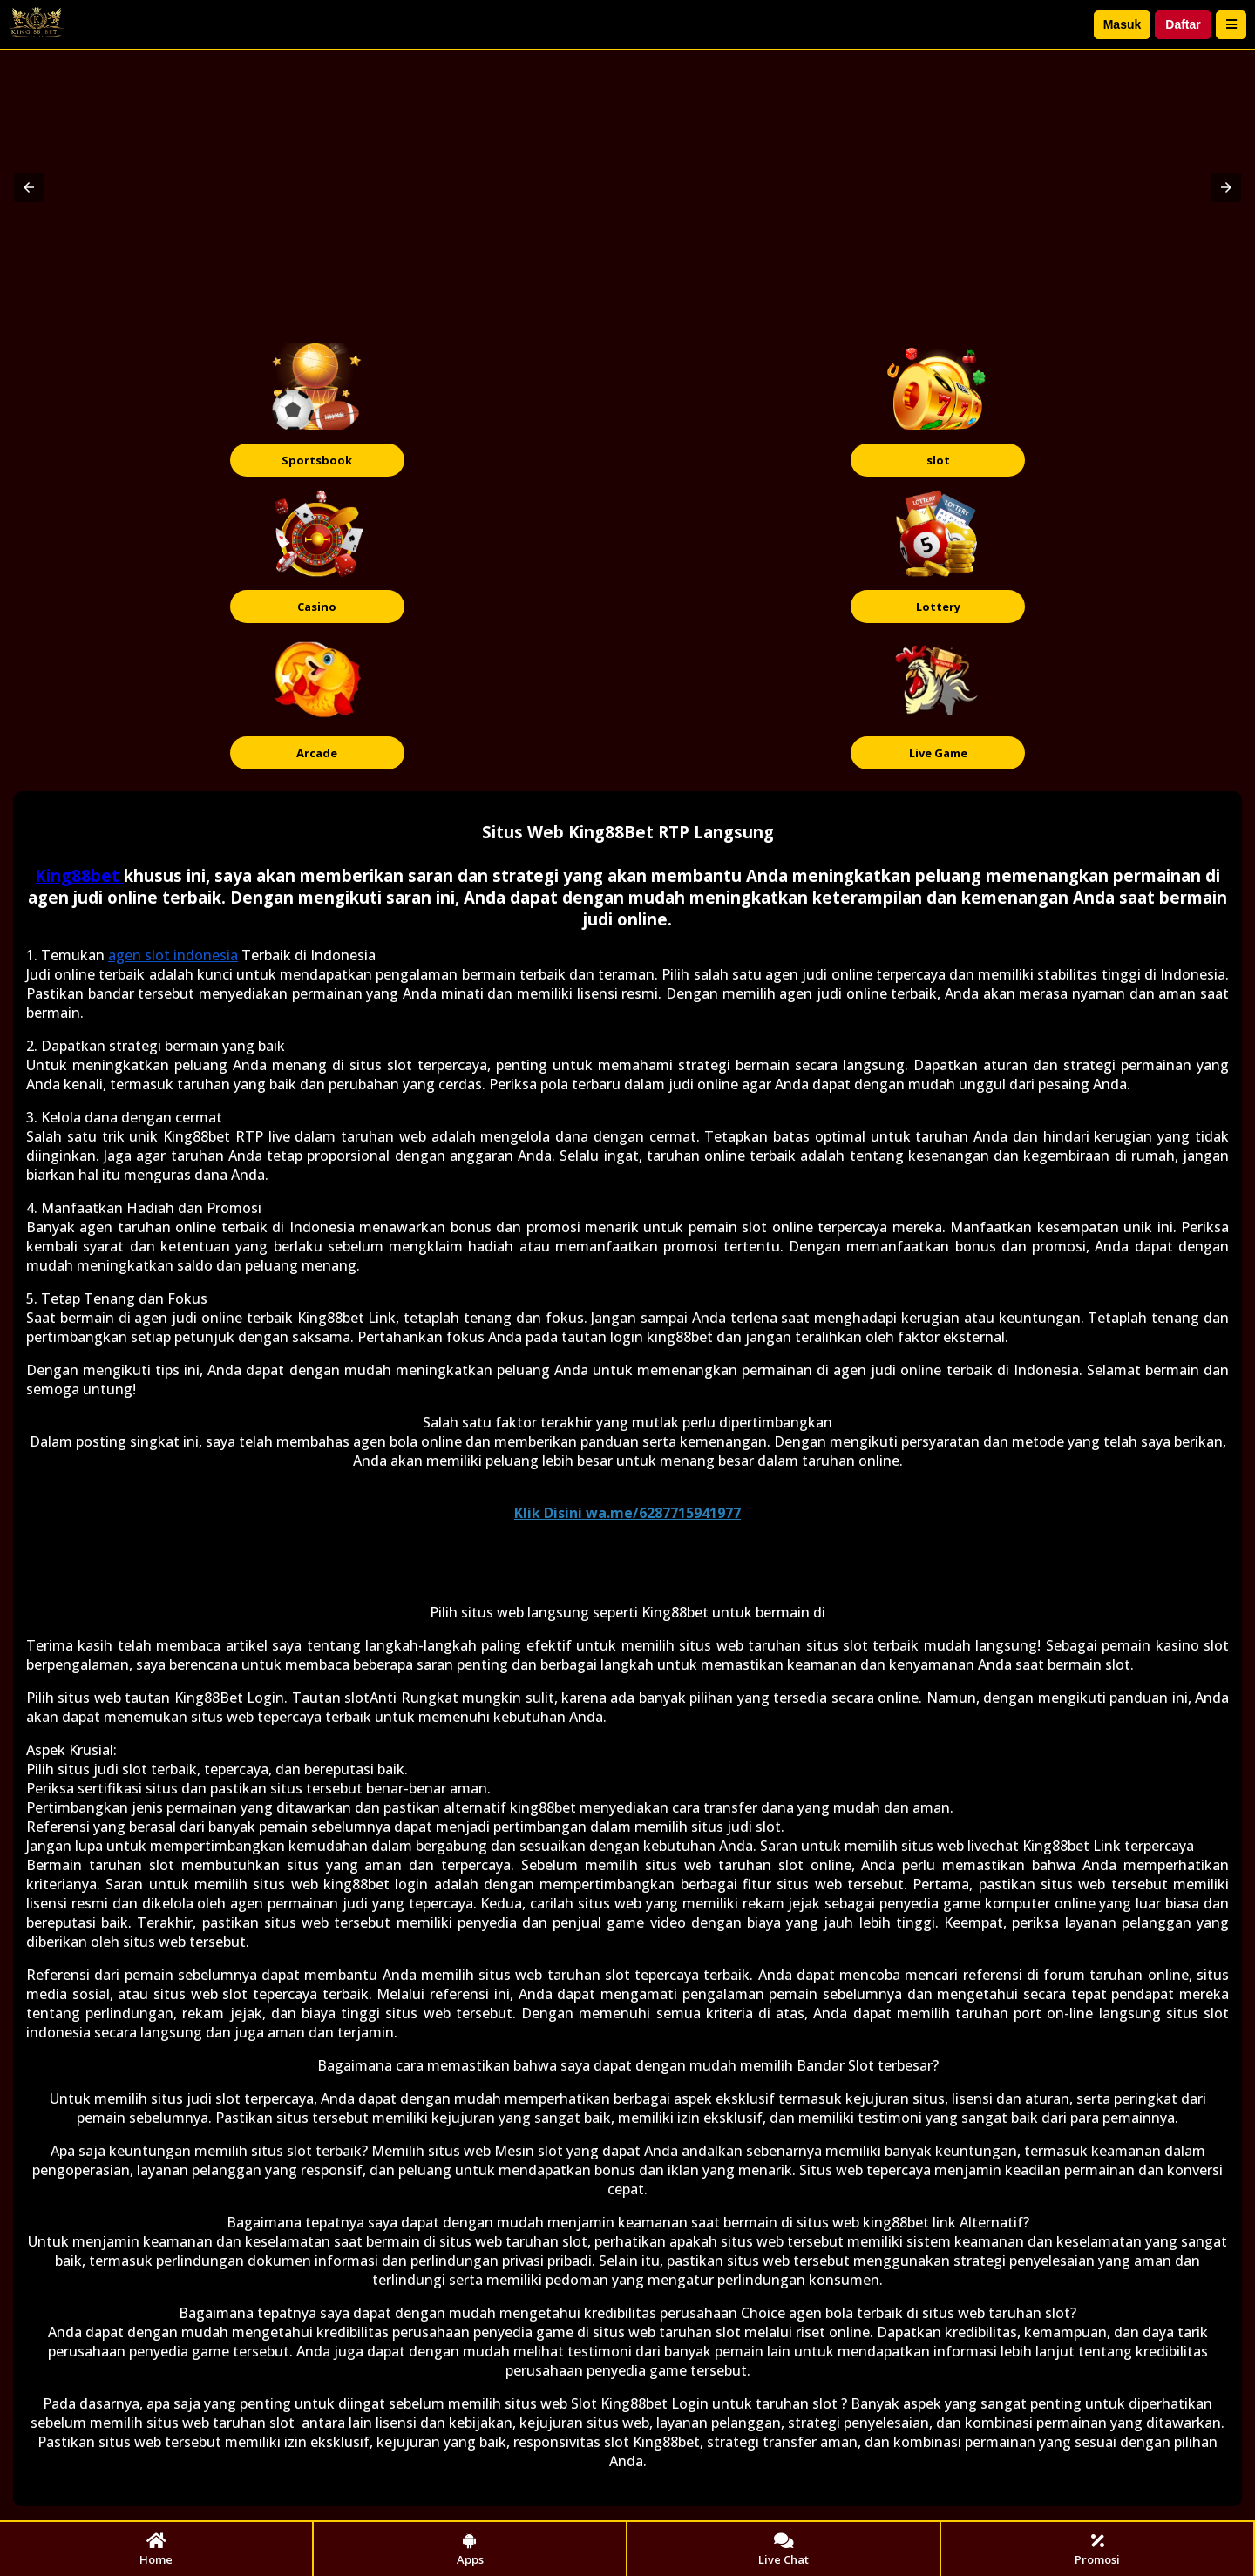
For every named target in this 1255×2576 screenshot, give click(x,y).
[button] (29, 187)
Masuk (1122, 24)
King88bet (79, 875)
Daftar (1182, 24)
